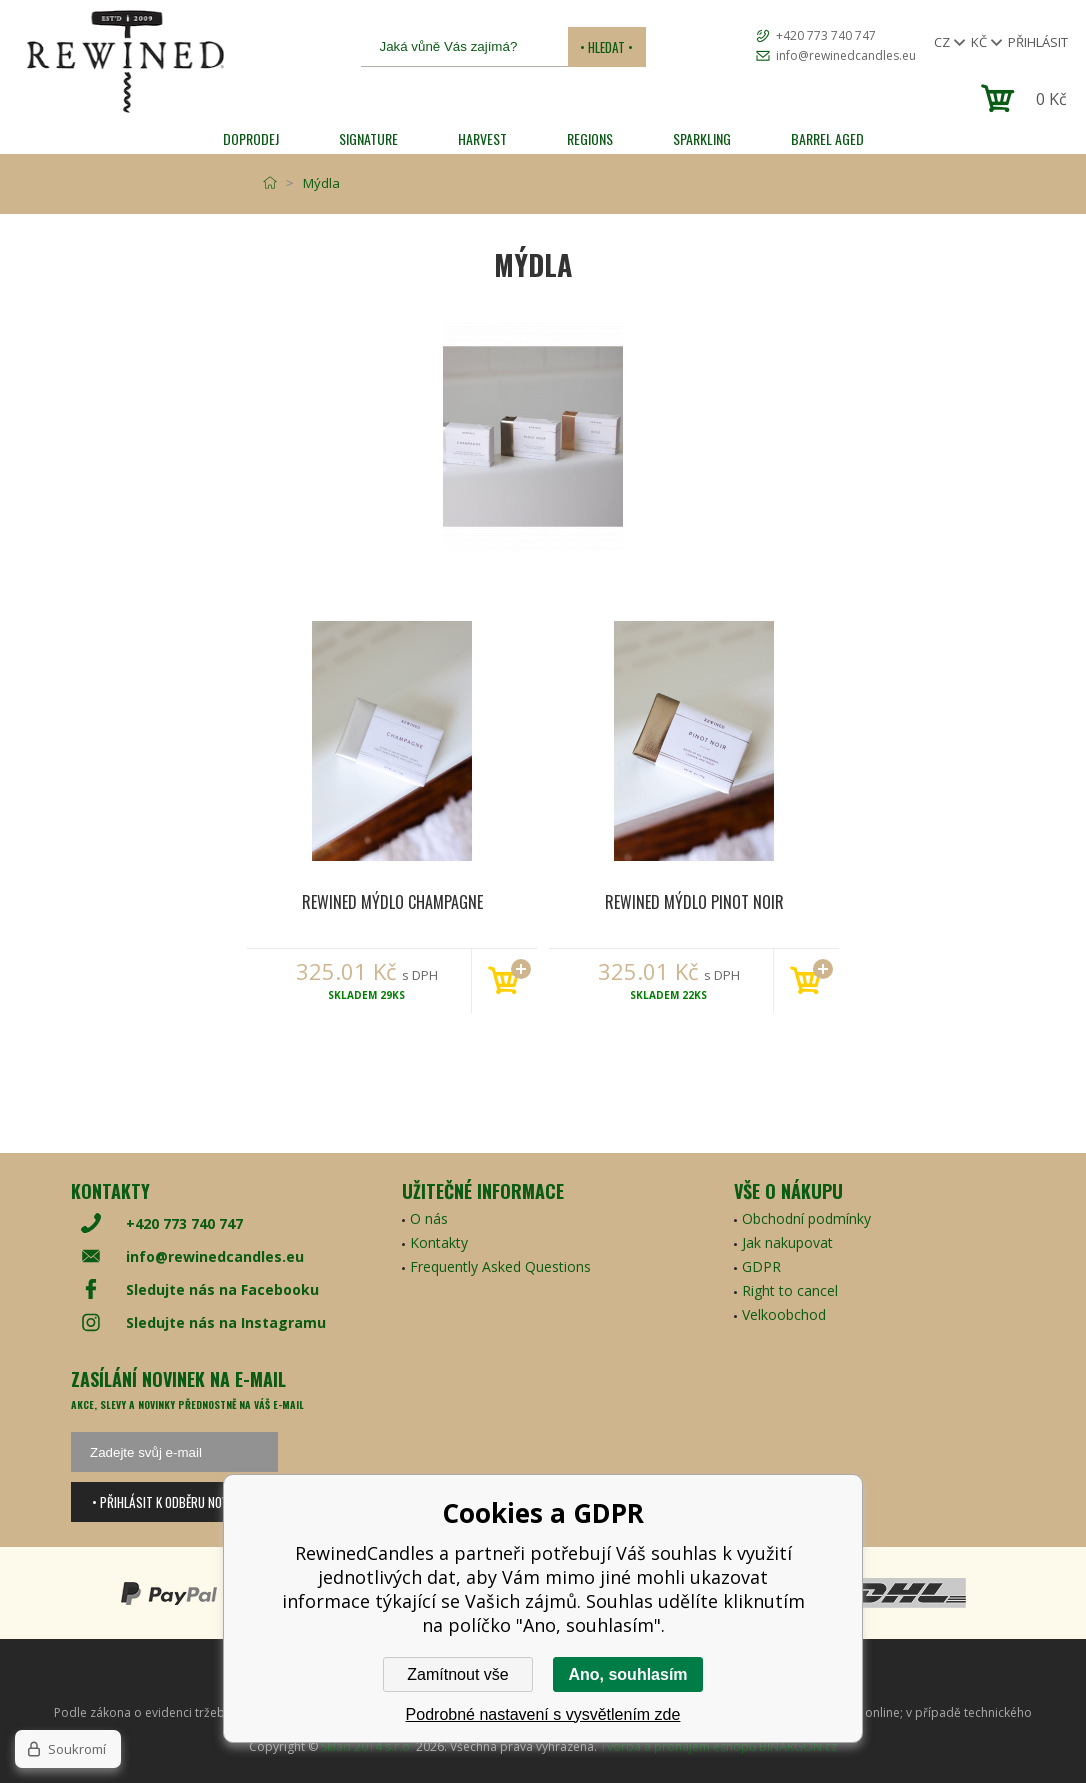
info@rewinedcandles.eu (846, 55)
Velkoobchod (784, 1314)
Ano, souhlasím (627, 1674)
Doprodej (251, 138)
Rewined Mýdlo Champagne (392, 902)
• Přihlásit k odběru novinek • (175, 1502)
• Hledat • (606, 47)
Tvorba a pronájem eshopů (678, 1746)
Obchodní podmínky (806, 1218)
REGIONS (590, 138)
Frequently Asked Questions (500, 1266)
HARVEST (482, 138)
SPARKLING (702, 138)
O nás (429, 1218)
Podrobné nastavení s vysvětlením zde (543, 1714)
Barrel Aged (827, 138)
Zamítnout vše (457, 1674)
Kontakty (439, 1242)
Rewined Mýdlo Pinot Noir (694, 902)
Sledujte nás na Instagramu (226, 1322)
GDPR (761, 1266)
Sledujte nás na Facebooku (222, 1289)
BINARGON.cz (798, 1746)
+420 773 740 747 (826, 35)
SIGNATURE (368, 138)
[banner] (125, 61)
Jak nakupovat (787, 1242)
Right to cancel (790, 1290)
